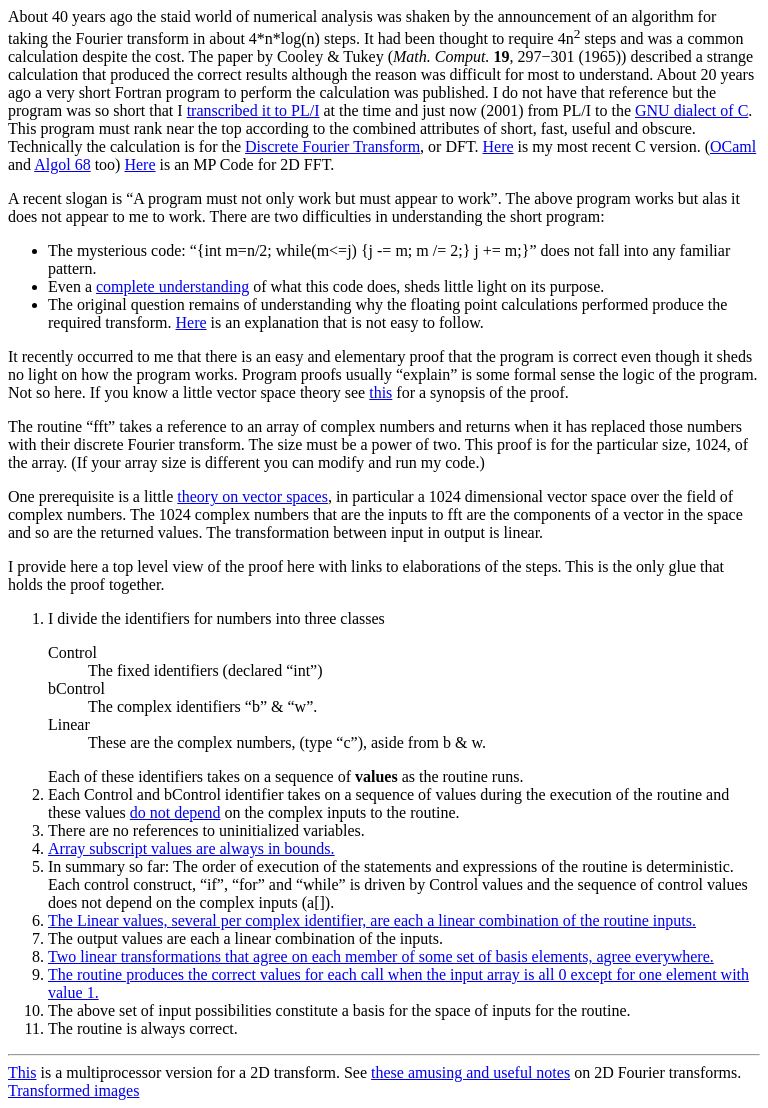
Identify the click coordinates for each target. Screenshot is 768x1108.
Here (497, 146)
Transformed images (73, 1090)
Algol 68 (62, 164)
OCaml (733, 146)
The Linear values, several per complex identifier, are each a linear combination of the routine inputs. (372, 920)
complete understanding (172, 286)
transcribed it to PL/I (253, 110)
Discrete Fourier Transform (332, 146)
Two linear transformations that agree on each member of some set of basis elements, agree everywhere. (381, 956)
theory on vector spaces (252, 496)
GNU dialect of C (691, 110)
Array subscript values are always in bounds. (191, 848)
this (380, 392)
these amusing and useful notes (470, 1072)
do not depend (175, 812)
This (22, 1072)
